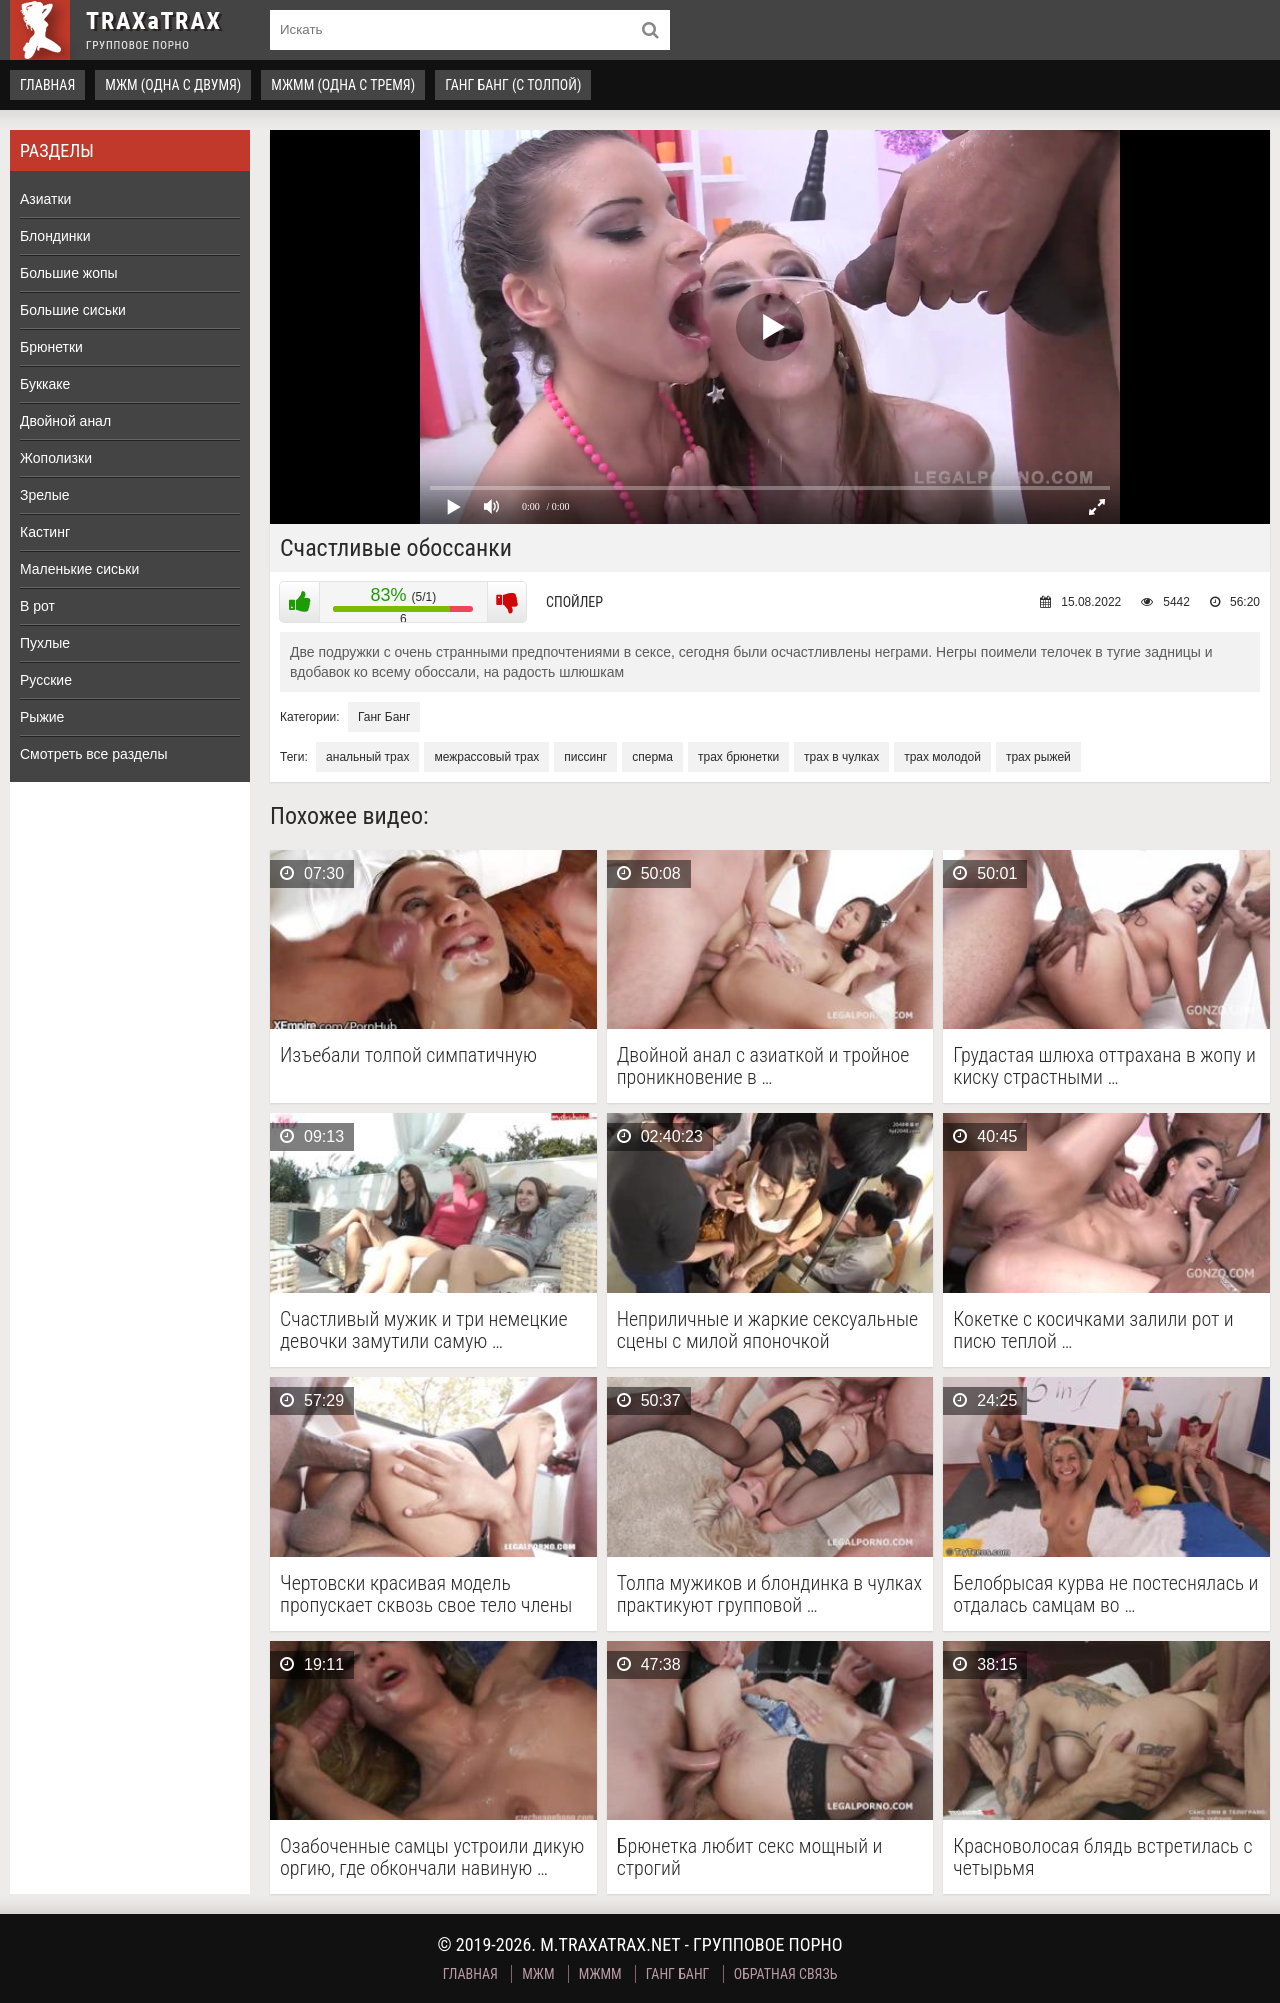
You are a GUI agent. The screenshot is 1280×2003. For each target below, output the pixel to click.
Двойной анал (65, 421)
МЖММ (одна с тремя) (343, 85)
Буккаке (45, 384)
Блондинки (55, 236)
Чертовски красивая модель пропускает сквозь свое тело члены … (426, 1594)
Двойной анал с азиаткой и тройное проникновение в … (763, 1066)
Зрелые (45, 495)
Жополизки (56, 458)
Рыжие (42, 717)
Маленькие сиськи (79, 569)
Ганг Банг (384, 717)
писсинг (585, 757)
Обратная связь (786, 1974)
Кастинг (45, 532)
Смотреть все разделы (94, 754)
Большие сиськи (73, 310)
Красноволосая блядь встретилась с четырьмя (1102, 1857)
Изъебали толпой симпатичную (408, 1055)
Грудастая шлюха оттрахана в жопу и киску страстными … (1104, 1066)
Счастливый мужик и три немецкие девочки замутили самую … (424, 1330)
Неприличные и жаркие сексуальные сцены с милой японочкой (768, 1330)
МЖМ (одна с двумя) (173, 85)
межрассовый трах (486, 757)
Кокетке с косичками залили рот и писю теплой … (1093, 1330)
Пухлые (45, 643)
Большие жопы (69, 273)
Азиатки (45, 199)
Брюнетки (51, 347)
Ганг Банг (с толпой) (513, 85)
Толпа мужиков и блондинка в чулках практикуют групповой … (769, 1594)
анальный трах (367, 757)
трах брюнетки (738, 757)
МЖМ (538, 1974)
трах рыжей (1038, 757)
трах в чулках (841, 757)
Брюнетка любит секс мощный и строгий (750, 1857)
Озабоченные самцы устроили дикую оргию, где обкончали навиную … (432, 1857)
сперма (652, 757)
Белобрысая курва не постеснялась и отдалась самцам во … (1105, 1594)
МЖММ (600, 1974)
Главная (47, 85)
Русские (46, 680)
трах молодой (942, 757)
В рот (37, 606)
